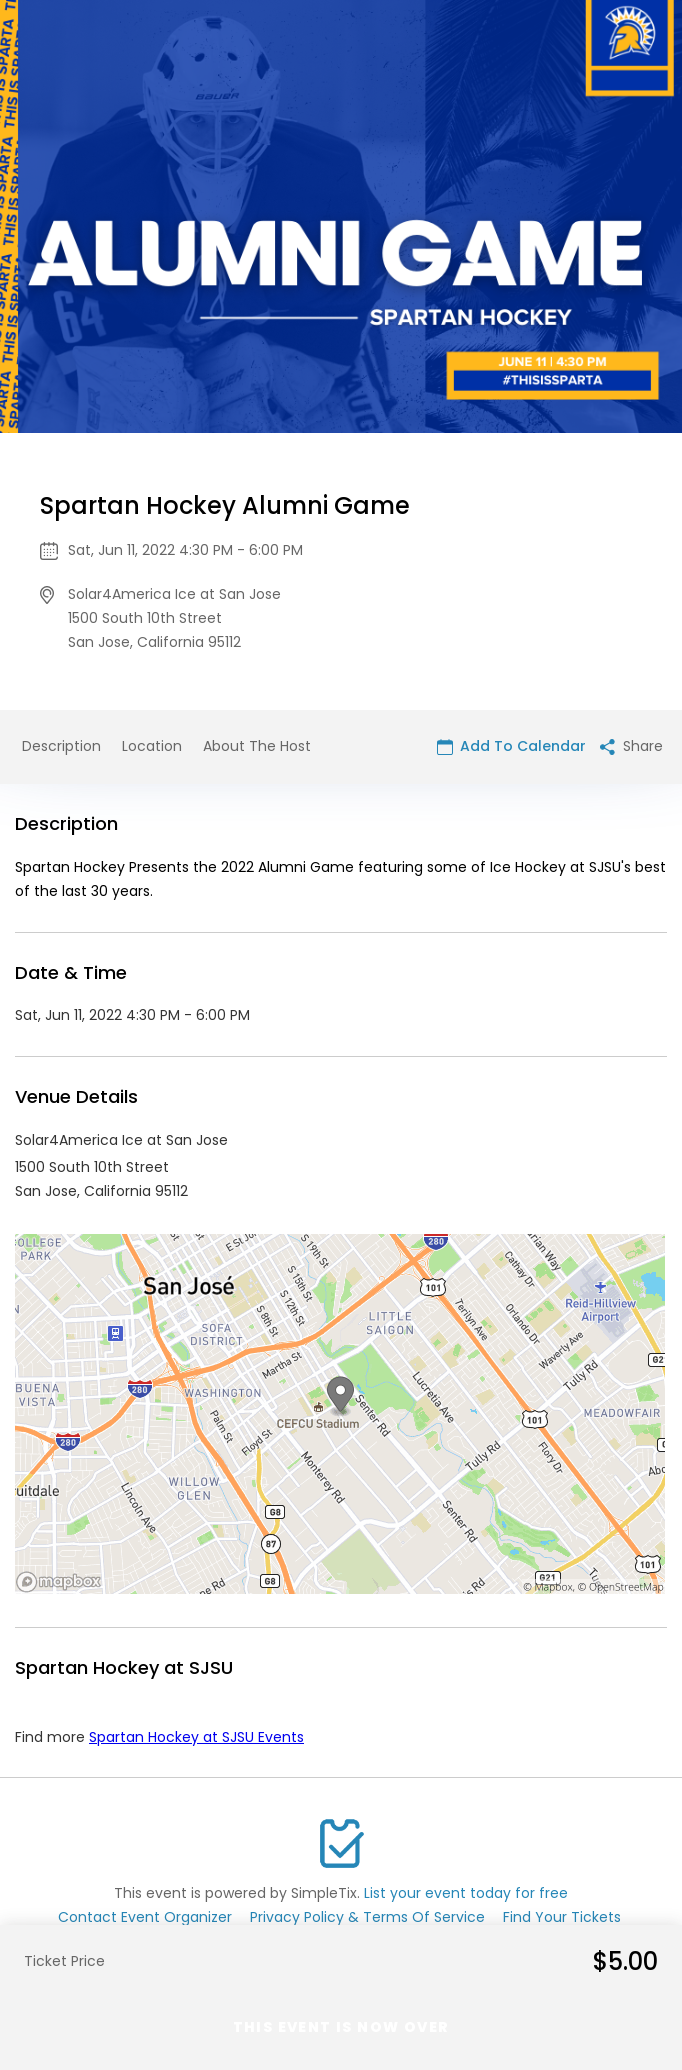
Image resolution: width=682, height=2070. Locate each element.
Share (631, 746)
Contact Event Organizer (145, 1917)
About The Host (257, 746)
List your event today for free (466, 1893)
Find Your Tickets (562, 1917)
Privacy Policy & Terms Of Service (367, 1917)
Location (152, 746)
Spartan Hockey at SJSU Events (196, 1737)
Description (61, 746)
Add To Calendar (511, 746)
